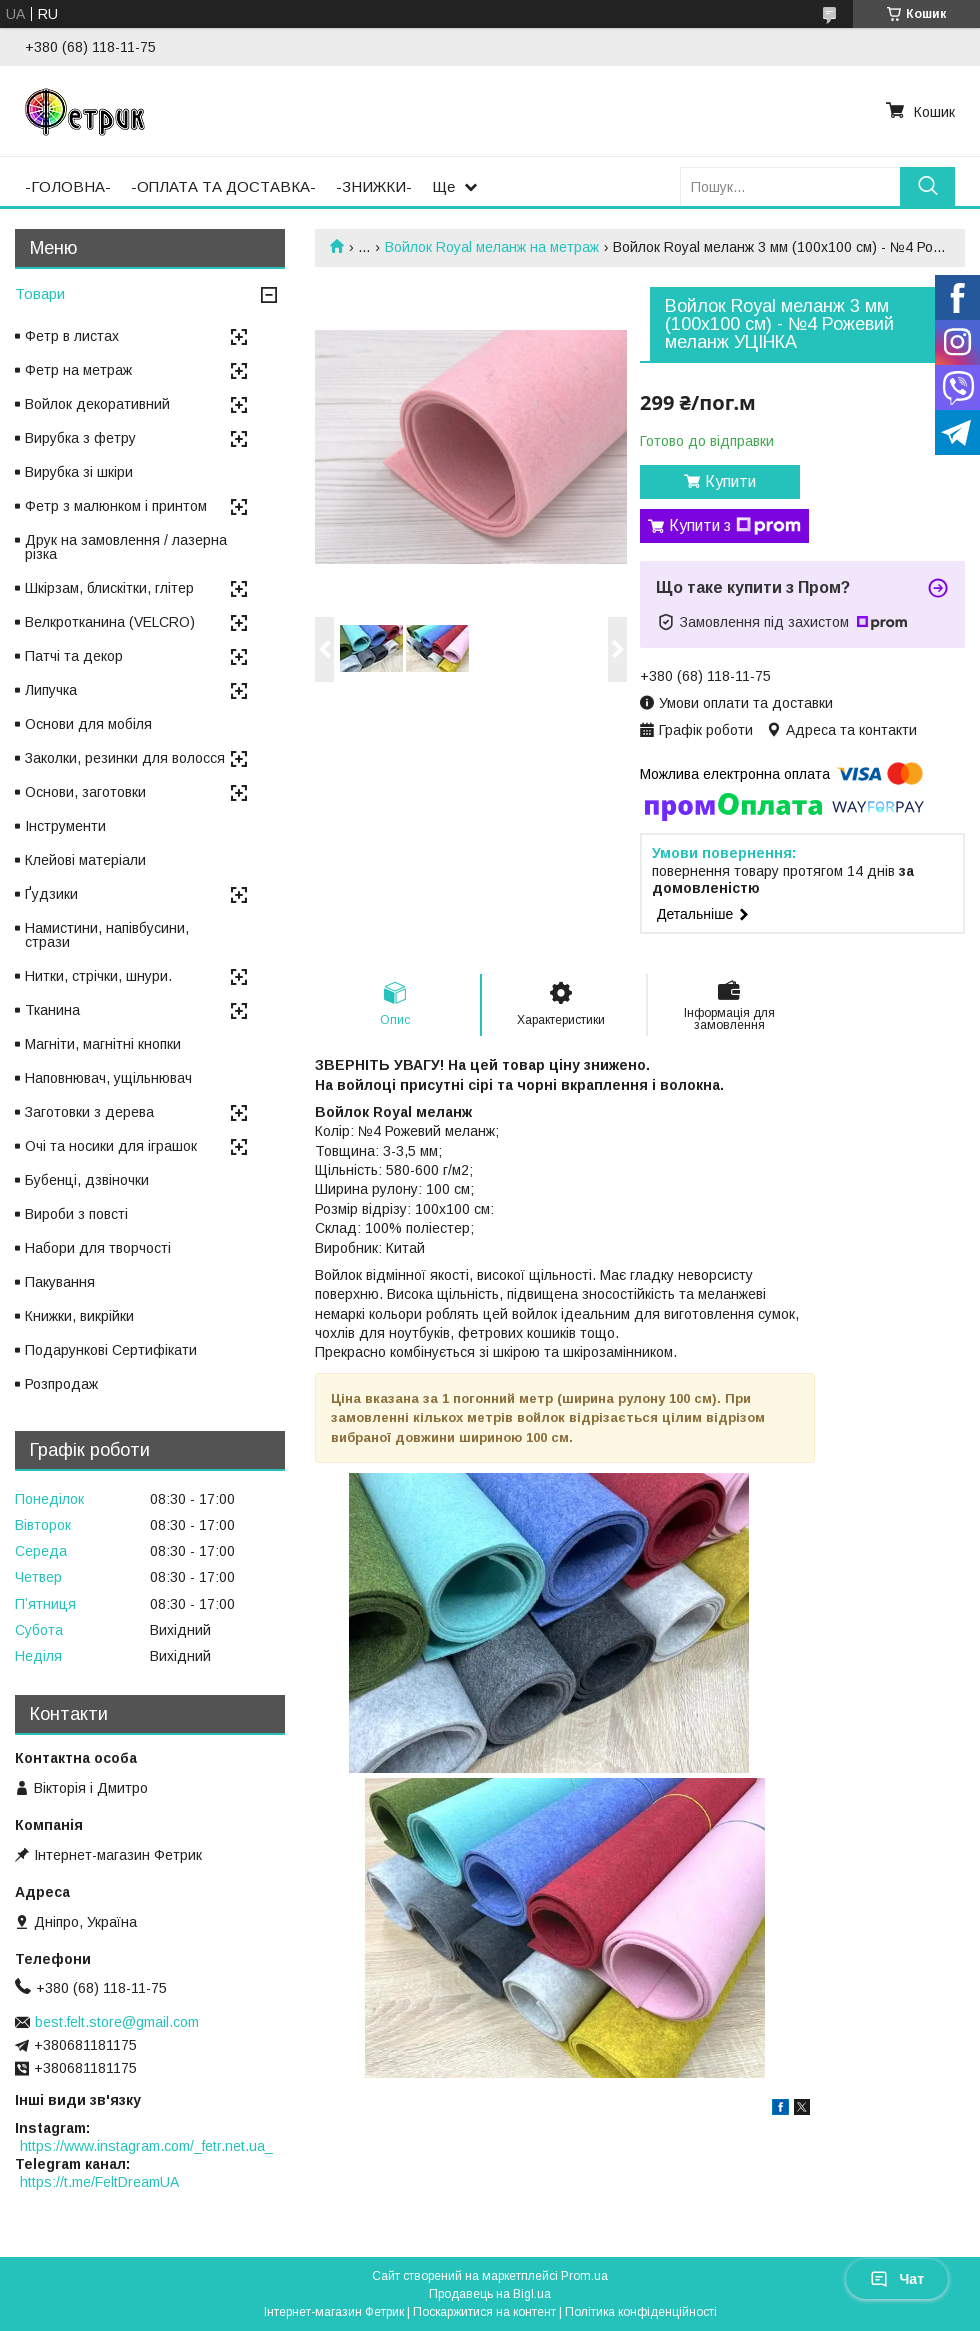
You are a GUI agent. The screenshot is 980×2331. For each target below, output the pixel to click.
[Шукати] (927, 186)
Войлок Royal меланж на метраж (492, 247)
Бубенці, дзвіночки (87, 1180)
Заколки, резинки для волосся (125, 758)
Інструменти (65, 826)
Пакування (60, 1282)
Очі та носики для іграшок (111, 1146)
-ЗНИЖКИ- (374, 186)
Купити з (735, 526)
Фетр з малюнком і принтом (116, 506)
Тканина (52, 1010)
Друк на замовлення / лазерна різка (126, 547)
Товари (40, 293)
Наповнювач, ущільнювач (108, 1078)
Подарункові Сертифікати (111, 1350)
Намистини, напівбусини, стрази (107, 935)
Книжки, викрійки (79, 1316)
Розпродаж (61, 1384)
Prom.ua (584, 2276)
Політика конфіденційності (641, 2312)
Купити (730, 481)
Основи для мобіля (88, 724)
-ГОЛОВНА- (68, 186)
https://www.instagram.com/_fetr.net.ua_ (146, 2146)
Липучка (51, 690)
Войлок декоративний (97, 404)
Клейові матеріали (85, 860)
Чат (897, 2279)
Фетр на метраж (78, 370)
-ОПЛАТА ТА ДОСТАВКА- (223, 186)
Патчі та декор (74, 656)
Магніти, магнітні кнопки (103, 1044)
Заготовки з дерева (89, 1112)
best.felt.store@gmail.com (117, 2022)
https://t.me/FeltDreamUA (99, 2182)
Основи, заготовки (85, 792)
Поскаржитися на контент (484, 2312)
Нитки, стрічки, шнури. (98, 976)
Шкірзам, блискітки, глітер (109, 588)
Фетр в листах (72, 336)
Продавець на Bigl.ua (490, 2294)
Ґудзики (51, 894)
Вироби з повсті (76, 1214)
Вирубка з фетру (80, 438)
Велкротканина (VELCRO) (110, 622)
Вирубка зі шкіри (79, 472)
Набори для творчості (98, 1248)
